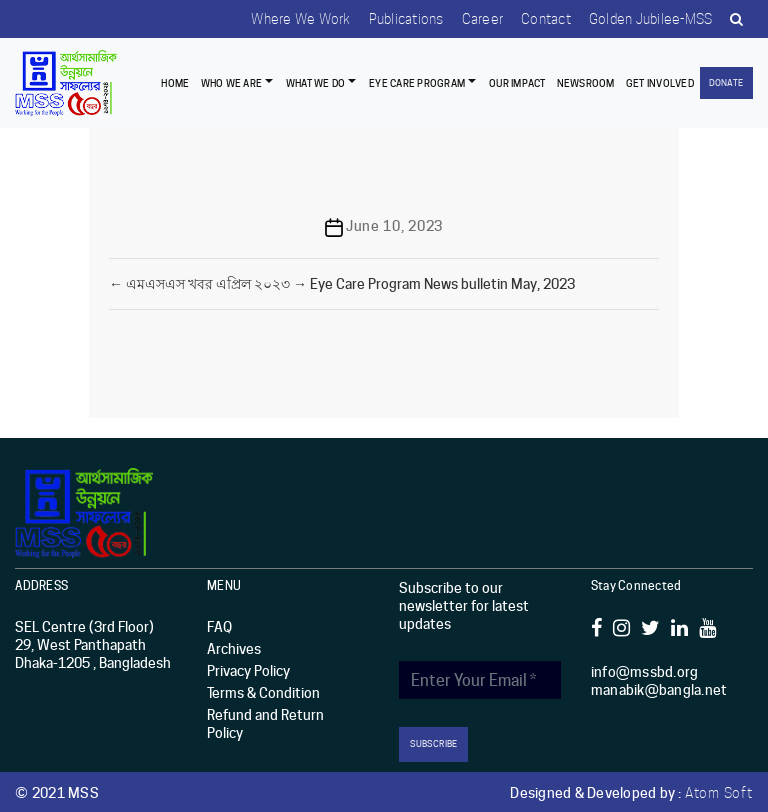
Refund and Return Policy (265, 723)
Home (175, 83)
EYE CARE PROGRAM (417, 83)
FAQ (219, 626)
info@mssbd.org (645, 671)
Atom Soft (719, 791)
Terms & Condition (263, 692)
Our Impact (517, 83)
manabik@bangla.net (659, 689)
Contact (541, 19)
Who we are (232, 83)
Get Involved (660, 83)
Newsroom (586, 83)
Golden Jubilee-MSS (648, 19)
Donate (726, 82)
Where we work (289, 19)
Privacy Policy (248, 670)
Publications (397, 19)
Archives (234, 648)
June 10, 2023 (394, 226)
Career (476, 19)
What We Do (316, 83)
